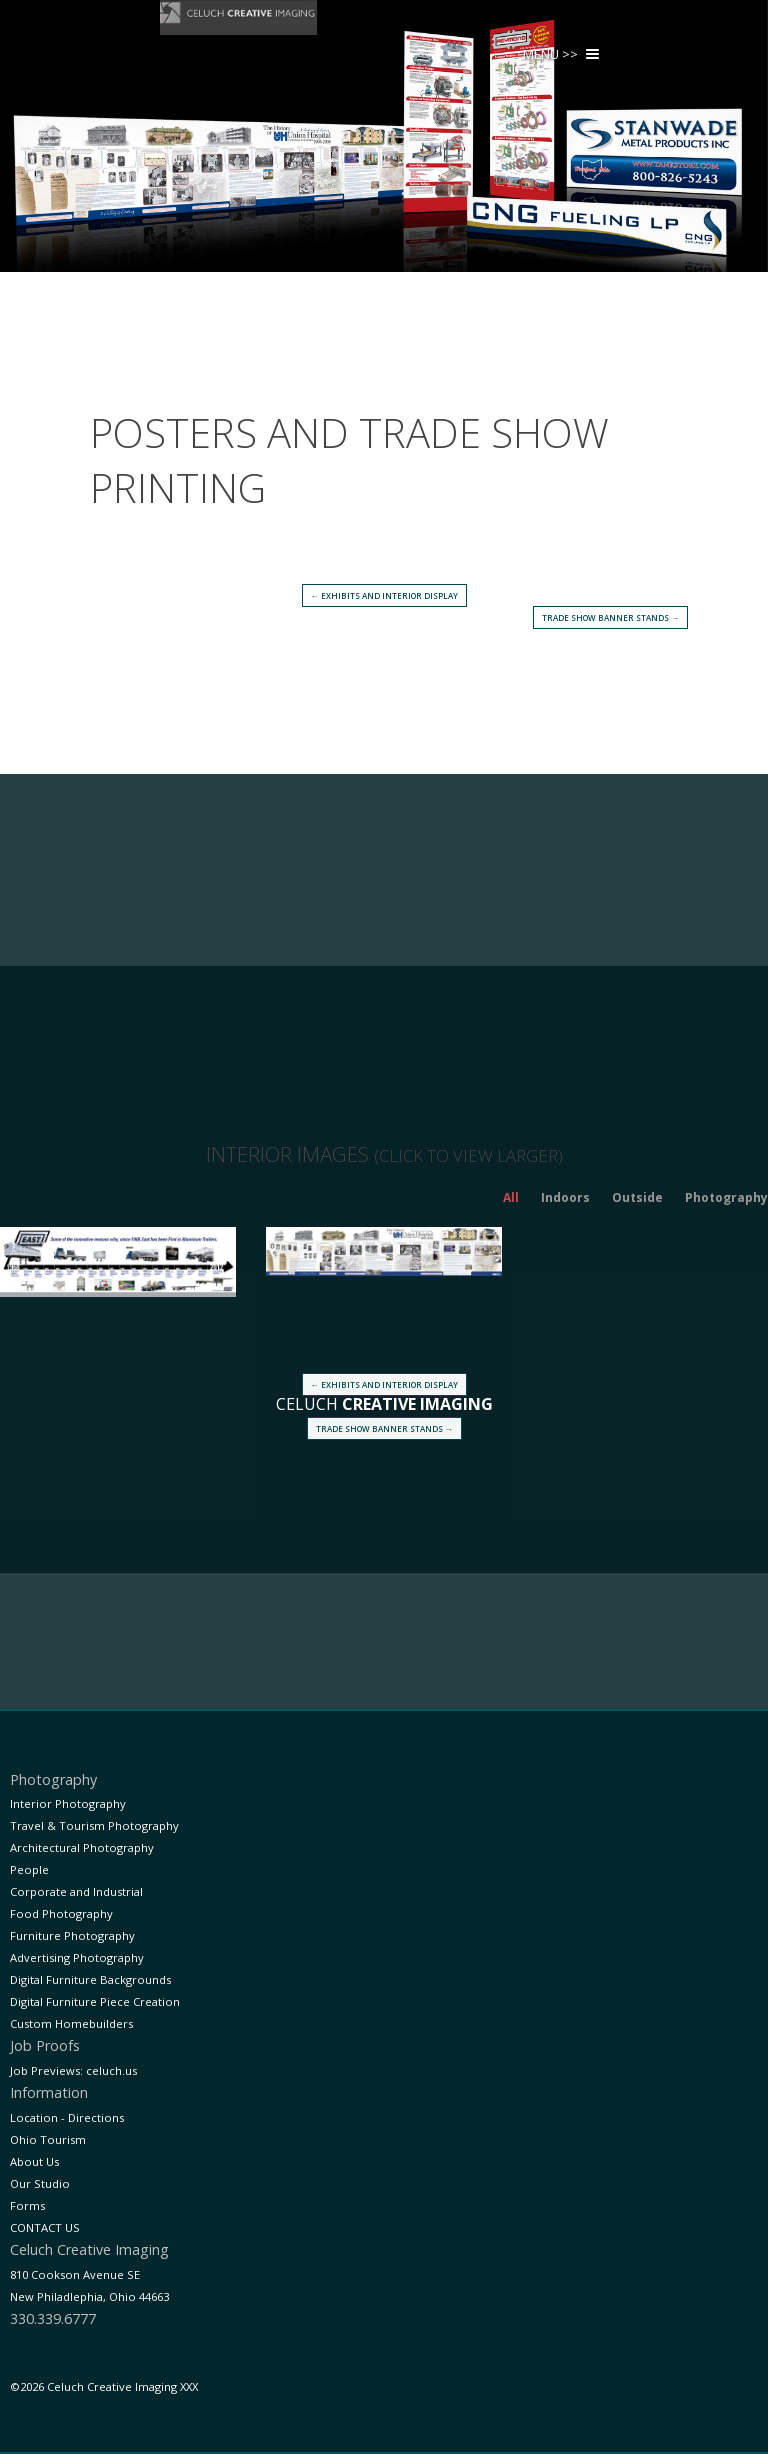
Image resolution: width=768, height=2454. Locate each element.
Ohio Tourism (48, 2139)
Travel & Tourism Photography (94, 1825)
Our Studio (40, 2183)
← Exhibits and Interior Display (384, 595)
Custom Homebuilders (71, 2023)
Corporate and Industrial (76, 1891)
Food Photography (61, 1913)
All (511, 1197)
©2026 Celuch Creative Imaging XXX (104, 2386)
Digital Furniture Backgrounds (90, 1979)
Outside (637, 1197)
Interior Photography (68, 1803)
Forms (27, 2205)
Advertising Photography (77, 1957)
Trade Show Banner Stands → (610, 617)
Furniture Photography (72, 1935)
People (29, 1869)
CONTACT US (45, 2227)
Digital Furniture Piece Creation (95, 2001)
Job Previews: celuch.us (73, 2070)
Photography (726, 1197)
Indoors (565, 1197)
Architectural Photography (82, 1847)
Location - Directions (67, 2117)
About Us (34, 2161)
